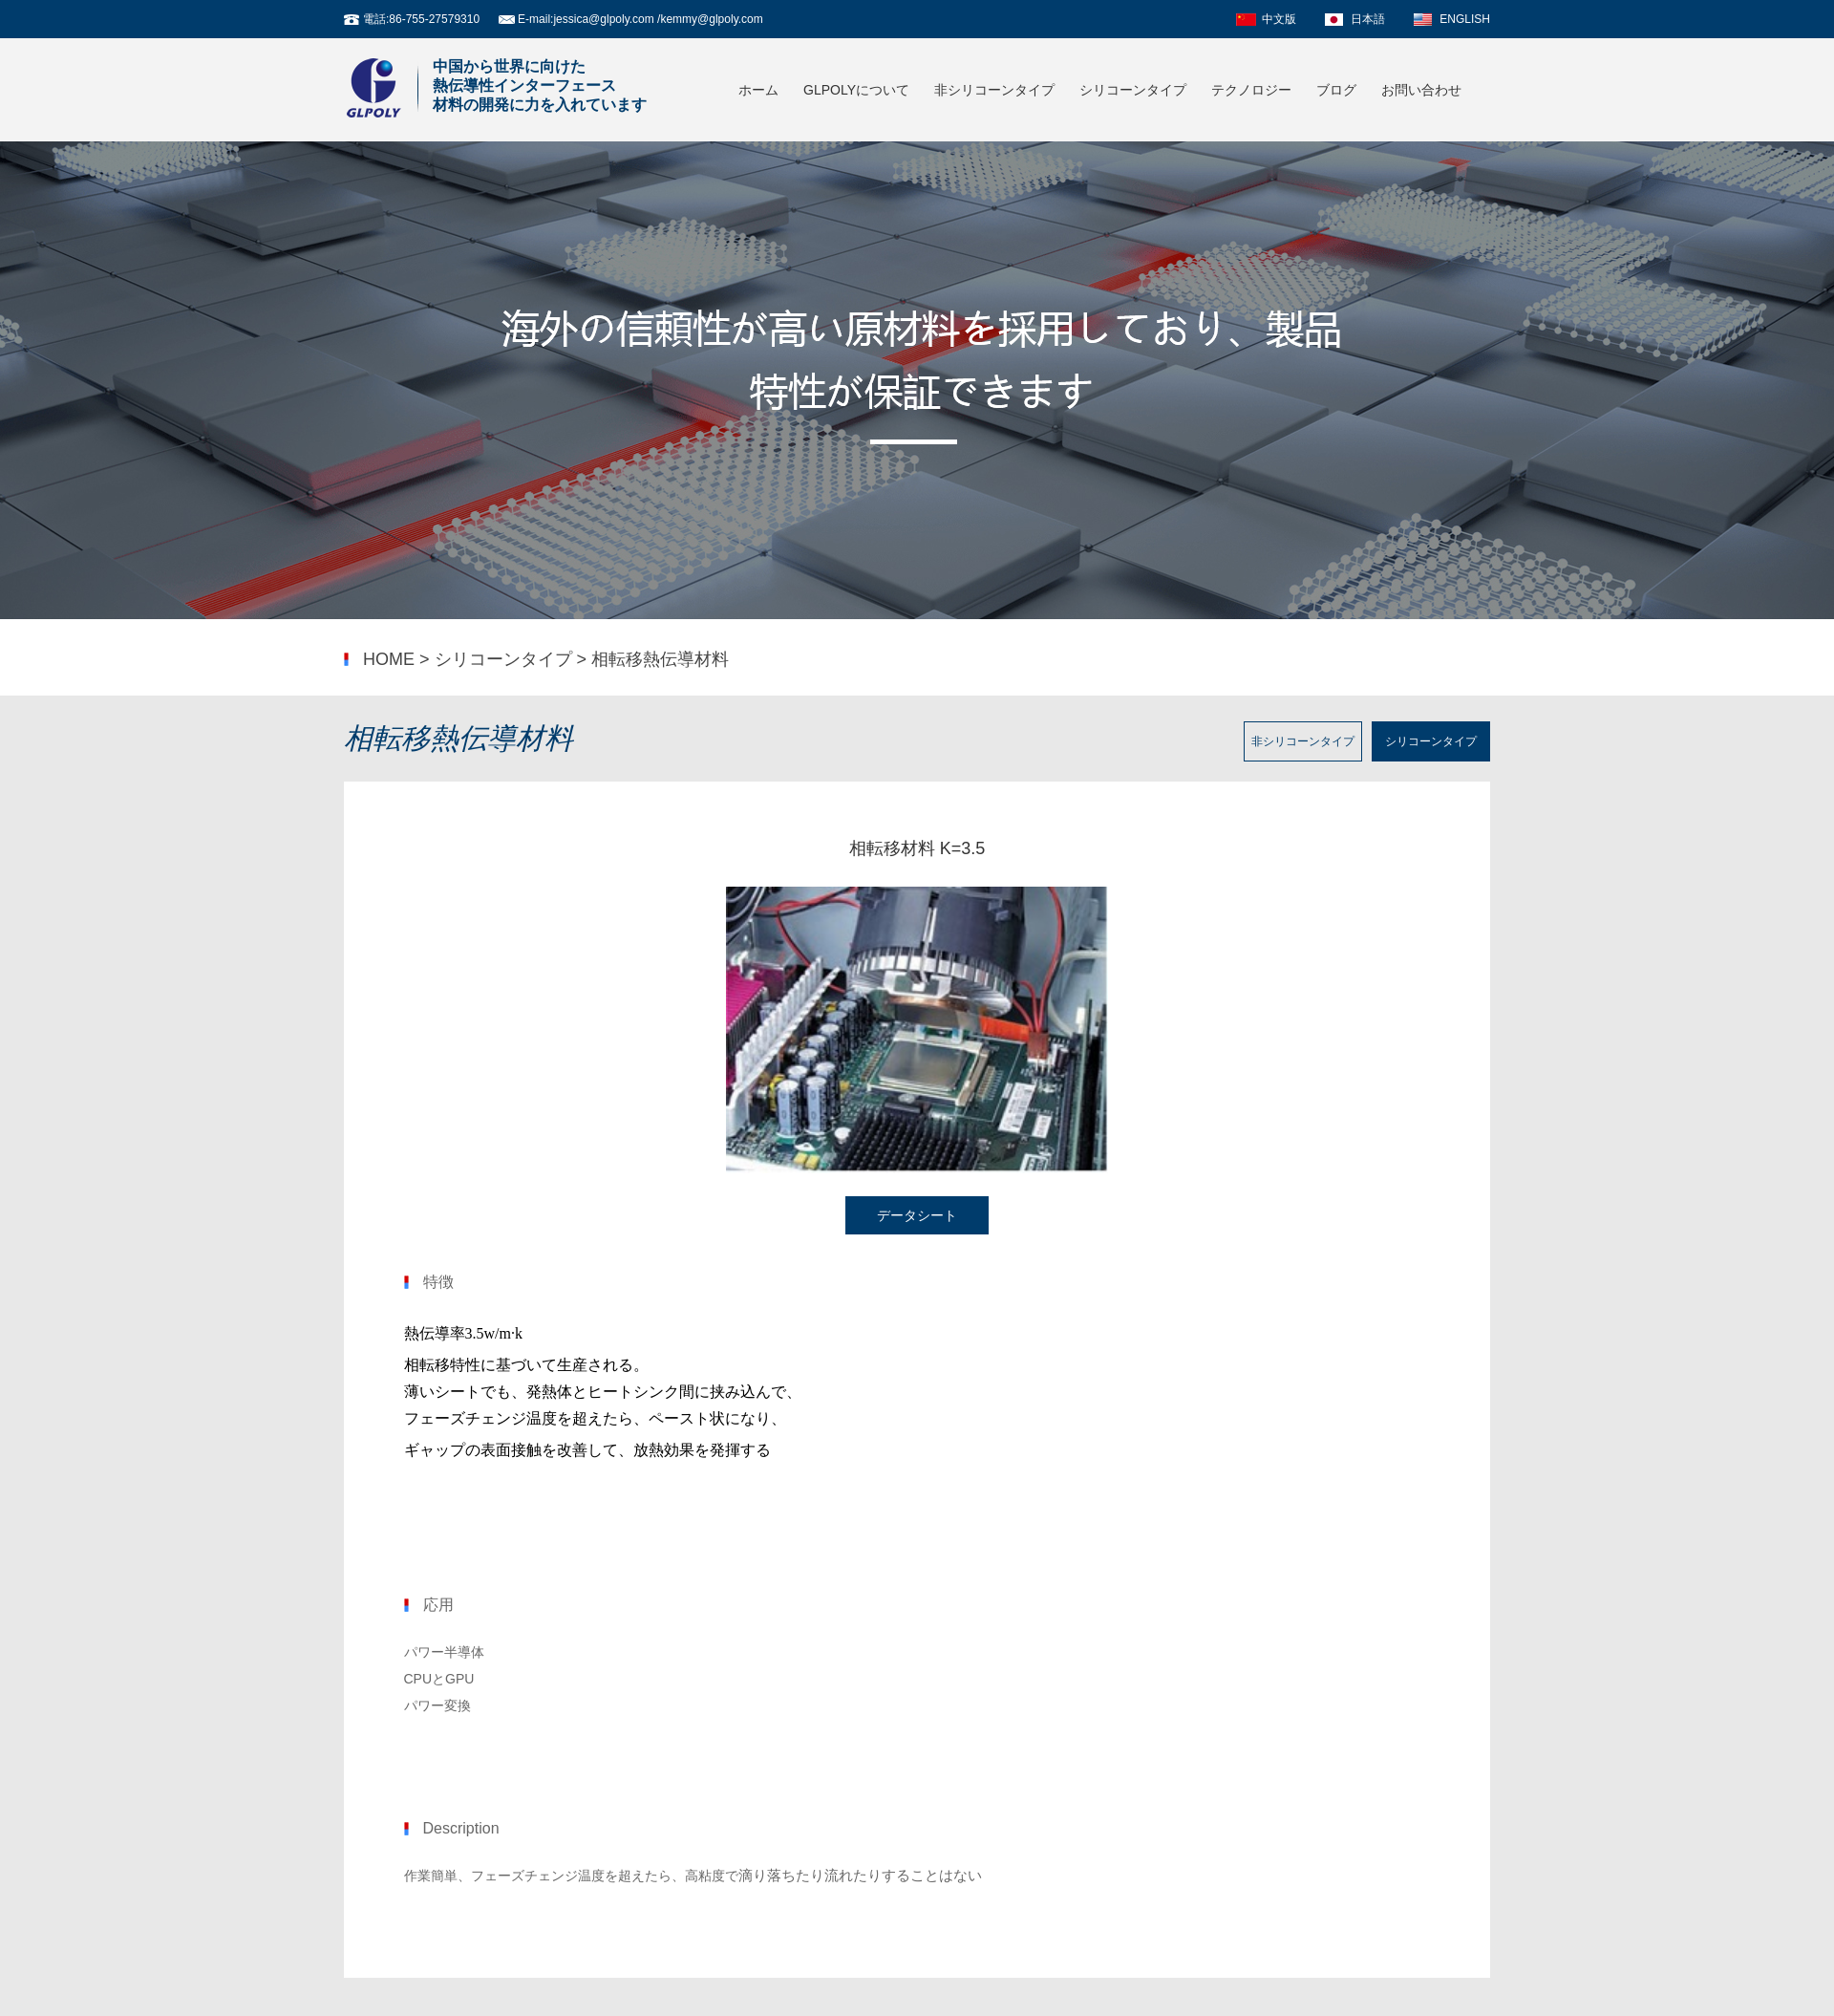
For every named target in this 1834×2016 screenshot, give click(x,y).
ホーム (758, 89)
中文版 (1279, 19)
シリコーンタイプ (1132, 89)
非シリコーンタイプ (994, 89)
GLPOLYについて (856, 89)
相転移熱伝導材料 (660, 659)
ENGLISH (1464, 19)
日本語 (1368, 19)
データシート (917, 1215)
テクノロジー (1251, 89)
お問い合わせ (1421, 89)
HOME (389, 659)
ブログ (1336, 89)
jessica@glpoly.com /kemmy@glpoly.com (657, 19)
